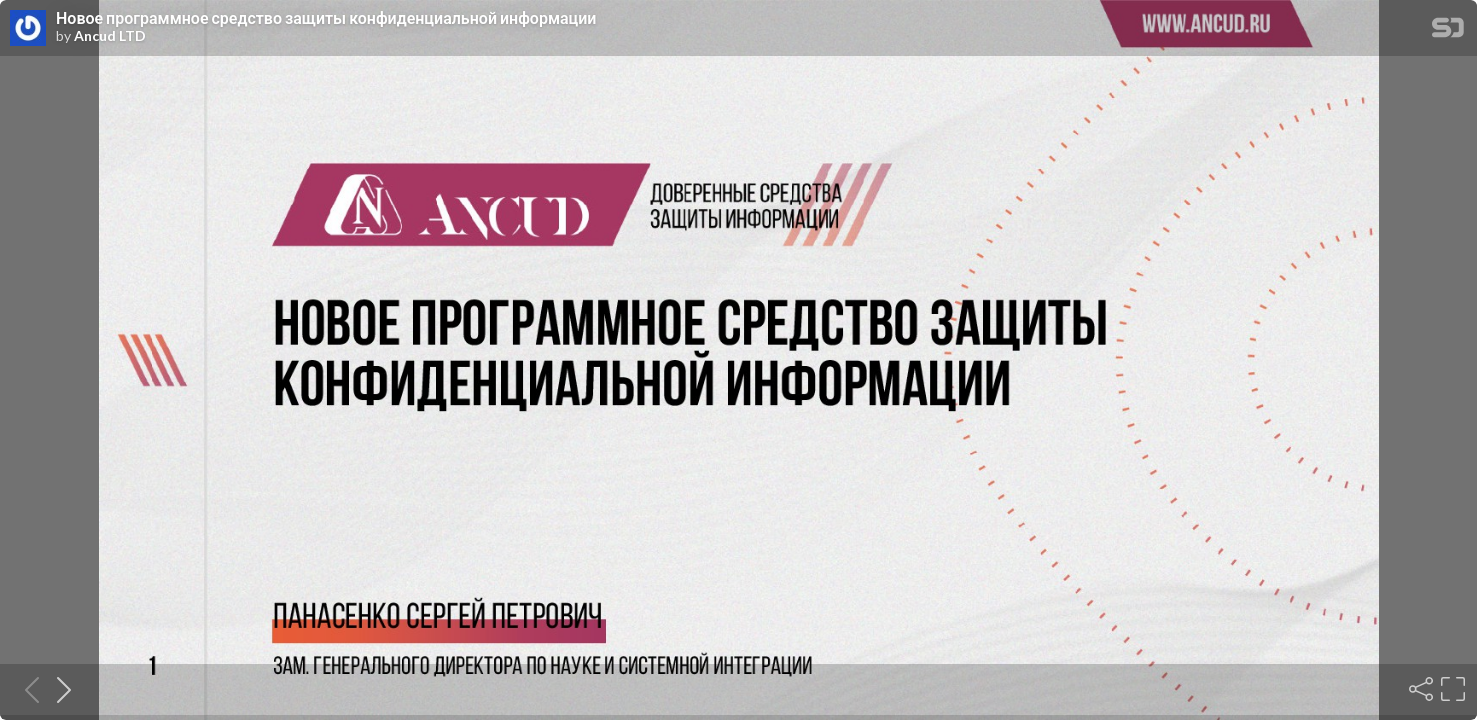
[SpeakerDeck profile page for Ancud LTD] (28, 29)
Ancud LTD (110, 36)
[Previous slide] (26, 689)
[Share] (1419, 689)
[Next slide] (58, 689)
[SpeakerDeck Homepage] (1448, 31)
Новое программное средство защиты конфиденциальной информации (326, 18)
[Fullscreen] (1451, 689)
